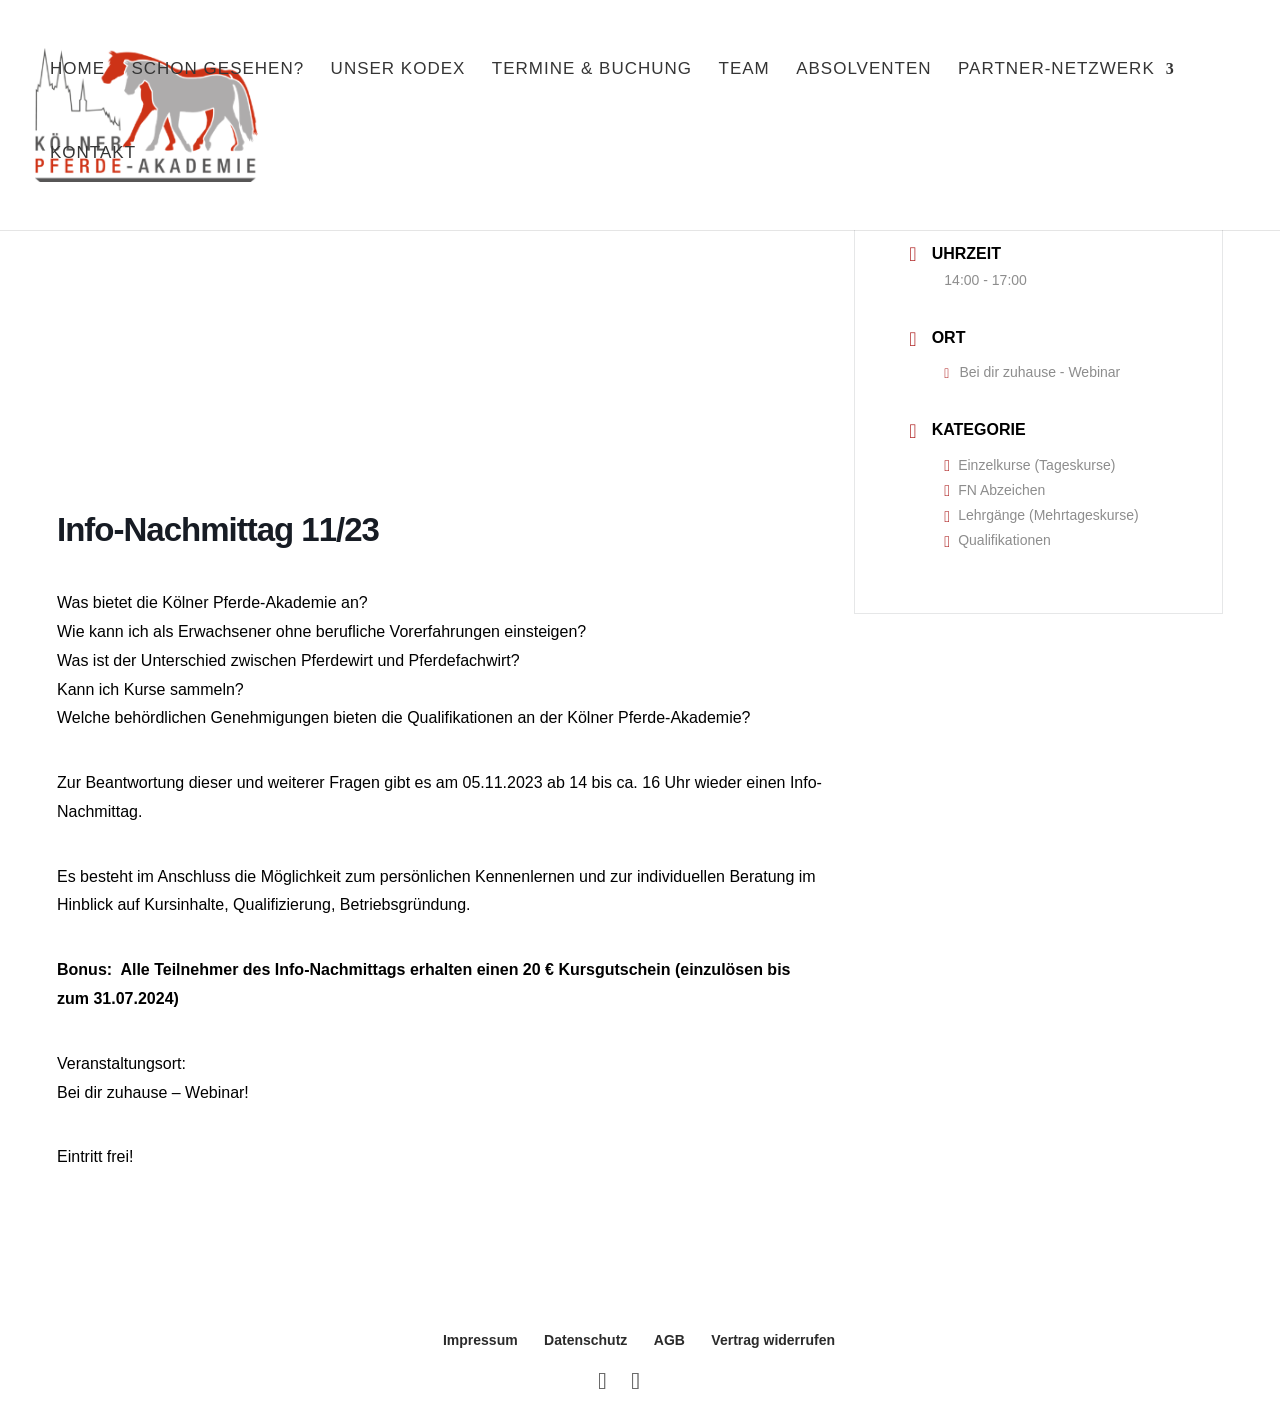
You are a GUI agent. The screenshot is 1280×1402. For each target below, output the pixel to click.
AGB (669, 1340)
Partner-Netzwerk (1056, 78)
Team (744, 78)
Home (77, 78)
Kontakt (93, 162)
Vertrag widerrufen (773, 1340)
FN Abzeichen (994, 490)
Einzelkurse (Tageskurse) (1029, 465)
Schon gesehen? (217, 78)
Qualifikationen (997, 540)
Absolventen (863, 78)
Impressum (480, 1340)
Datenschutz (585, 1340)
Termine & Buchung (592, 78)
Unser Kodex (398, 78)
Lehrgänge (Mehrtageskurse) (1041, 515)
